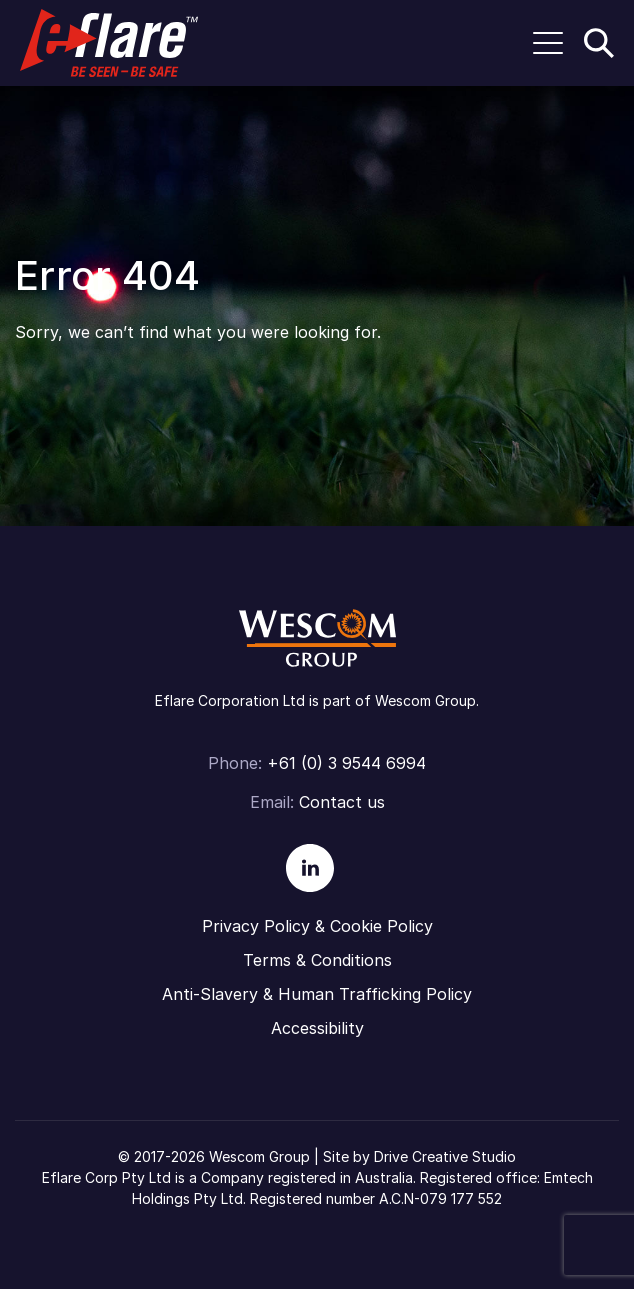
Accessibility (317, 1028)
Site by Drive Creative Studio (419, 1156)
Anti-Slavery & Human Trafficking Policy (317, 994)
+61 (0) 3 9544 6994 (346, 763)
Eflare (109, 43)
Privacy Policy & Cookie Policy (317, 926)
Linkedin (310, 868)
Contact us (342, 802)
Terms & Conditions (317, 960)
